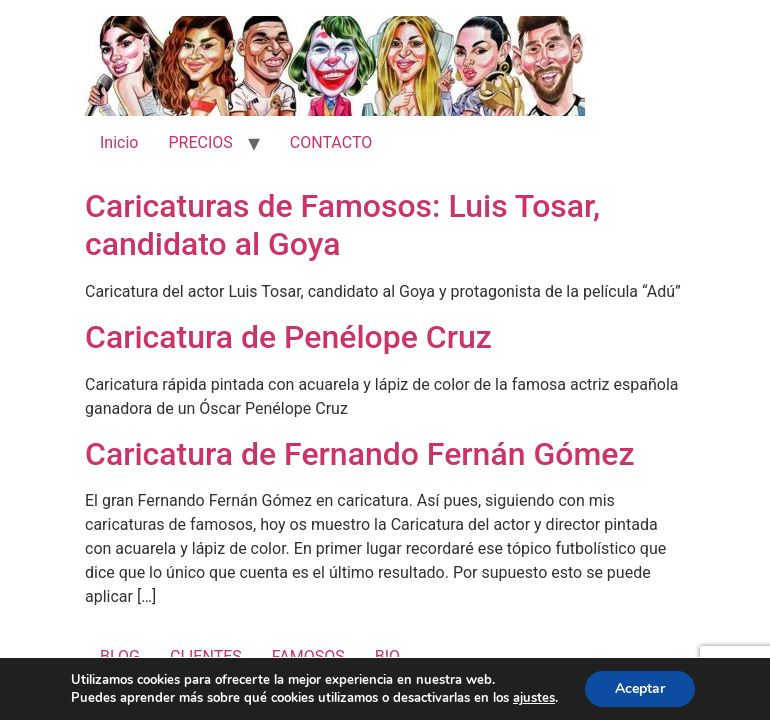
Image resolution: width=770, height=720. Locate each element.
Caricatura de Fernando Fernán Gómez (360, 454)
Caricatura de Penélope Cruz (288, 337)
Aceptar (640, 688)
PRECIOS (200, 142)
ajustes (534, 698)
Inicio (119, 142)
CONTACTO (331, 142)
